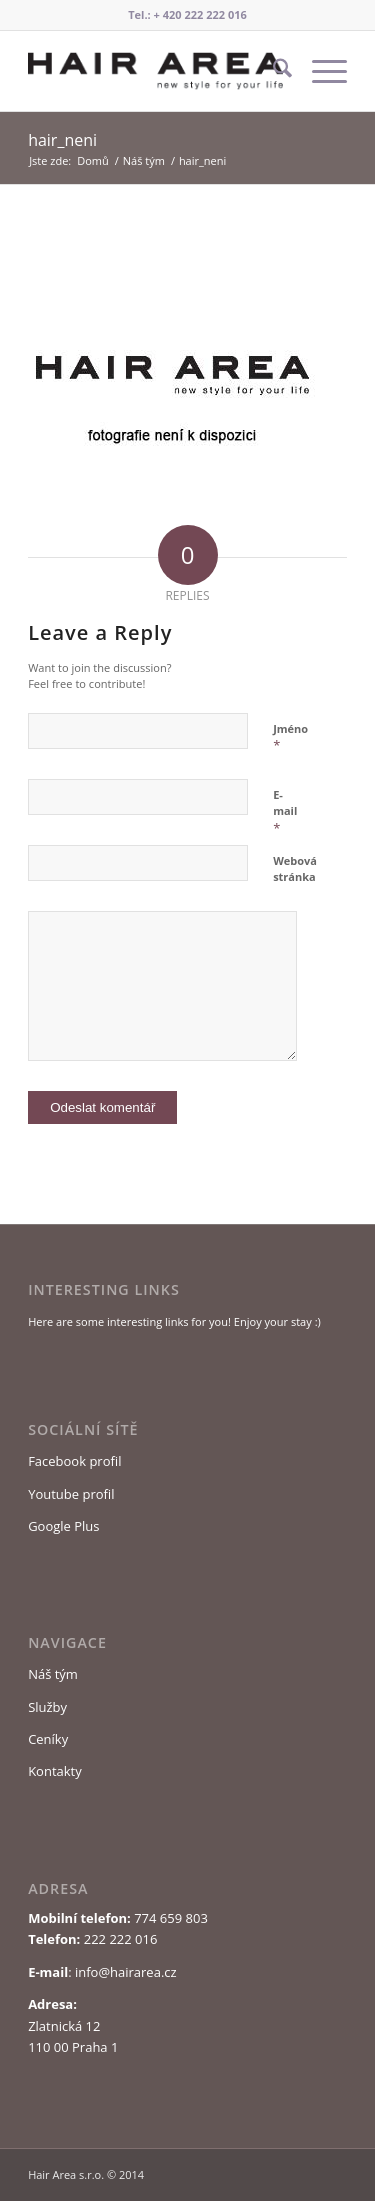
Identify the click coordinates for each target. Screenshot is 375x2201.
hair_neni (62, 140)
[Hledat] (272, 71)
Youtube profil (71, 1494)
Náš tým (53, 1674)
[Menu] (319, 71)
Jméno (290, 738)
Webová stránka (295, 869)
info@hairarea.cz (126, 1972)
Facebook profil (74, 1461)
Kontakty (55, 1771)
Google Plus (63, 1526)
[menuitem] (272, 71)
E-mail (285, 812)
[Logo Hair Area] (155, 71)
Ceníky (48, 1739)
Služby (47, 1707)
